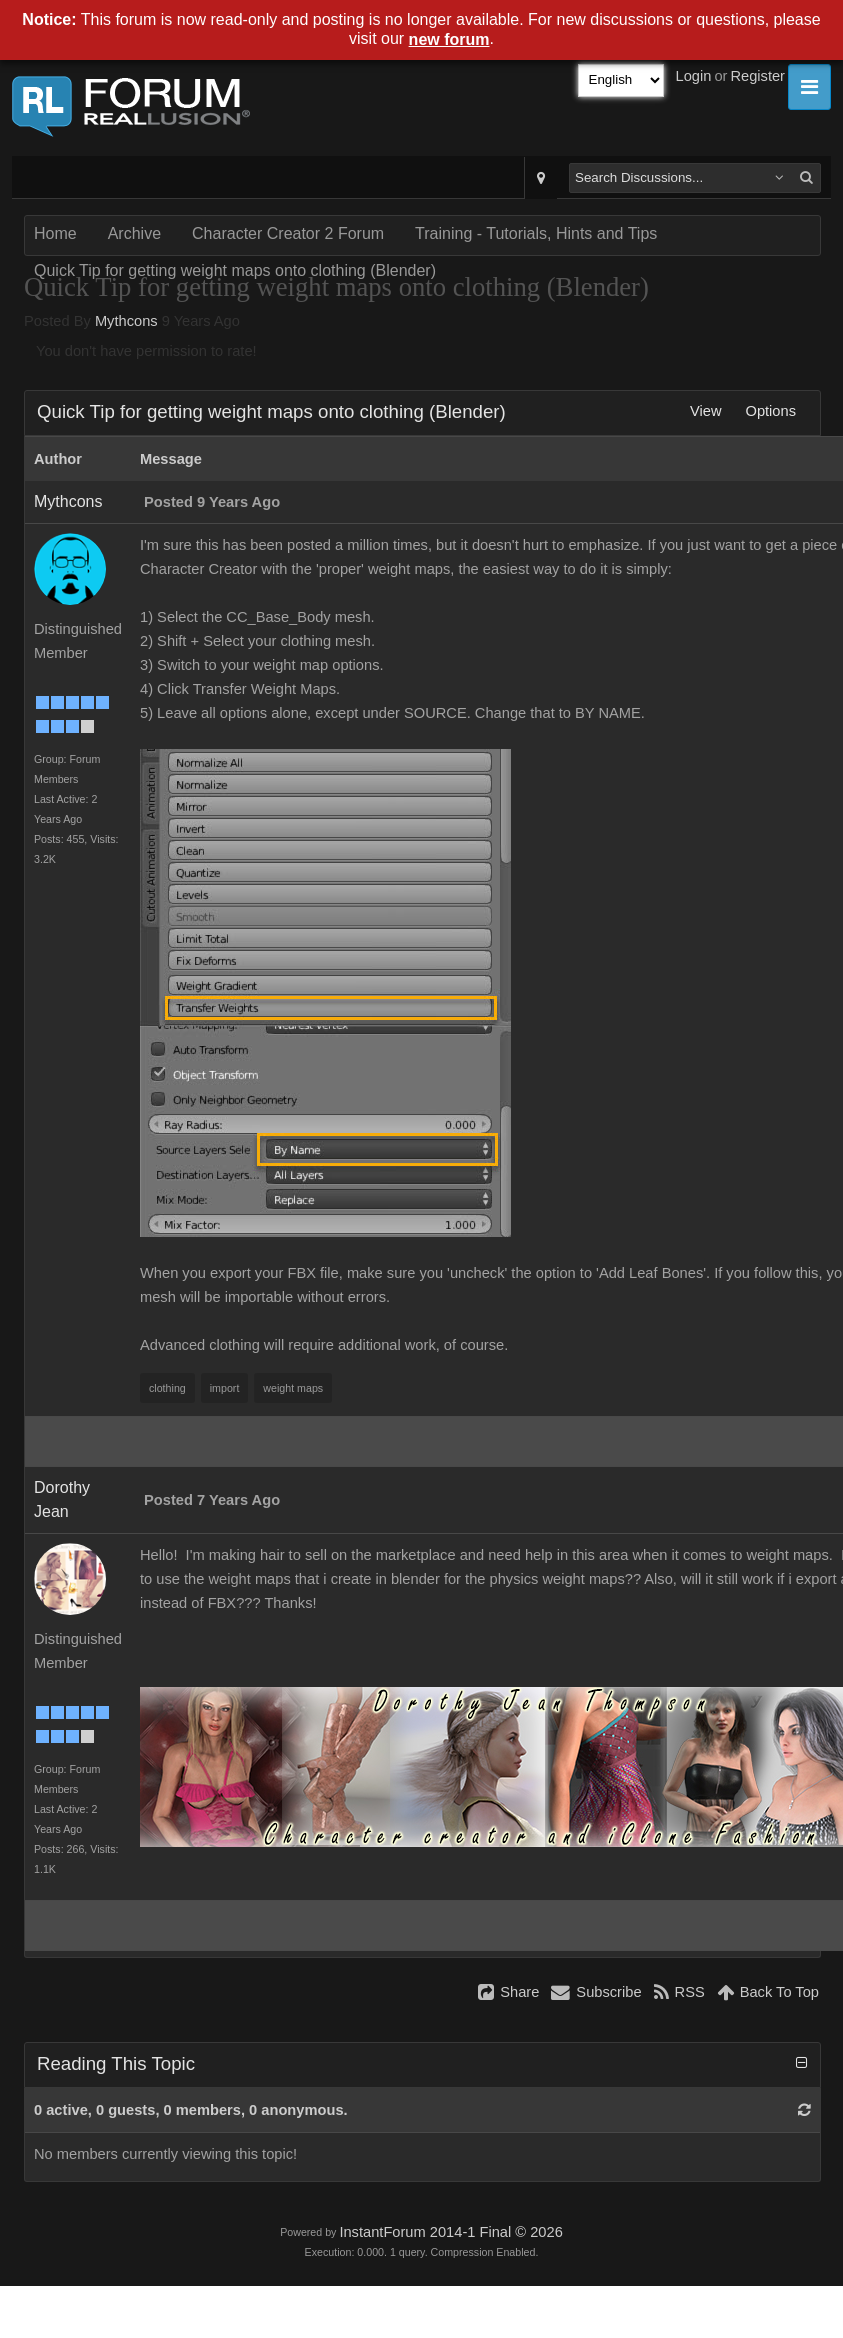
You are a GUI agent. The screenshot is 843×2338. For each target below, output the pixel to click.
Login (694, 76)
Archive (134, 233)
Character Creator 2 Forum (288, 233)
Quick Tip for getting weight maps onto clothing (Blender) (235, 270)
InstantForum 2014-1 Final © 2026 (450, 2232)
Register (757, 76)
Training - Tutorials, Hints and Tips (536, 233)
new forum (449, 39)
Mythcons (126, 321)
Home (55, 233)
